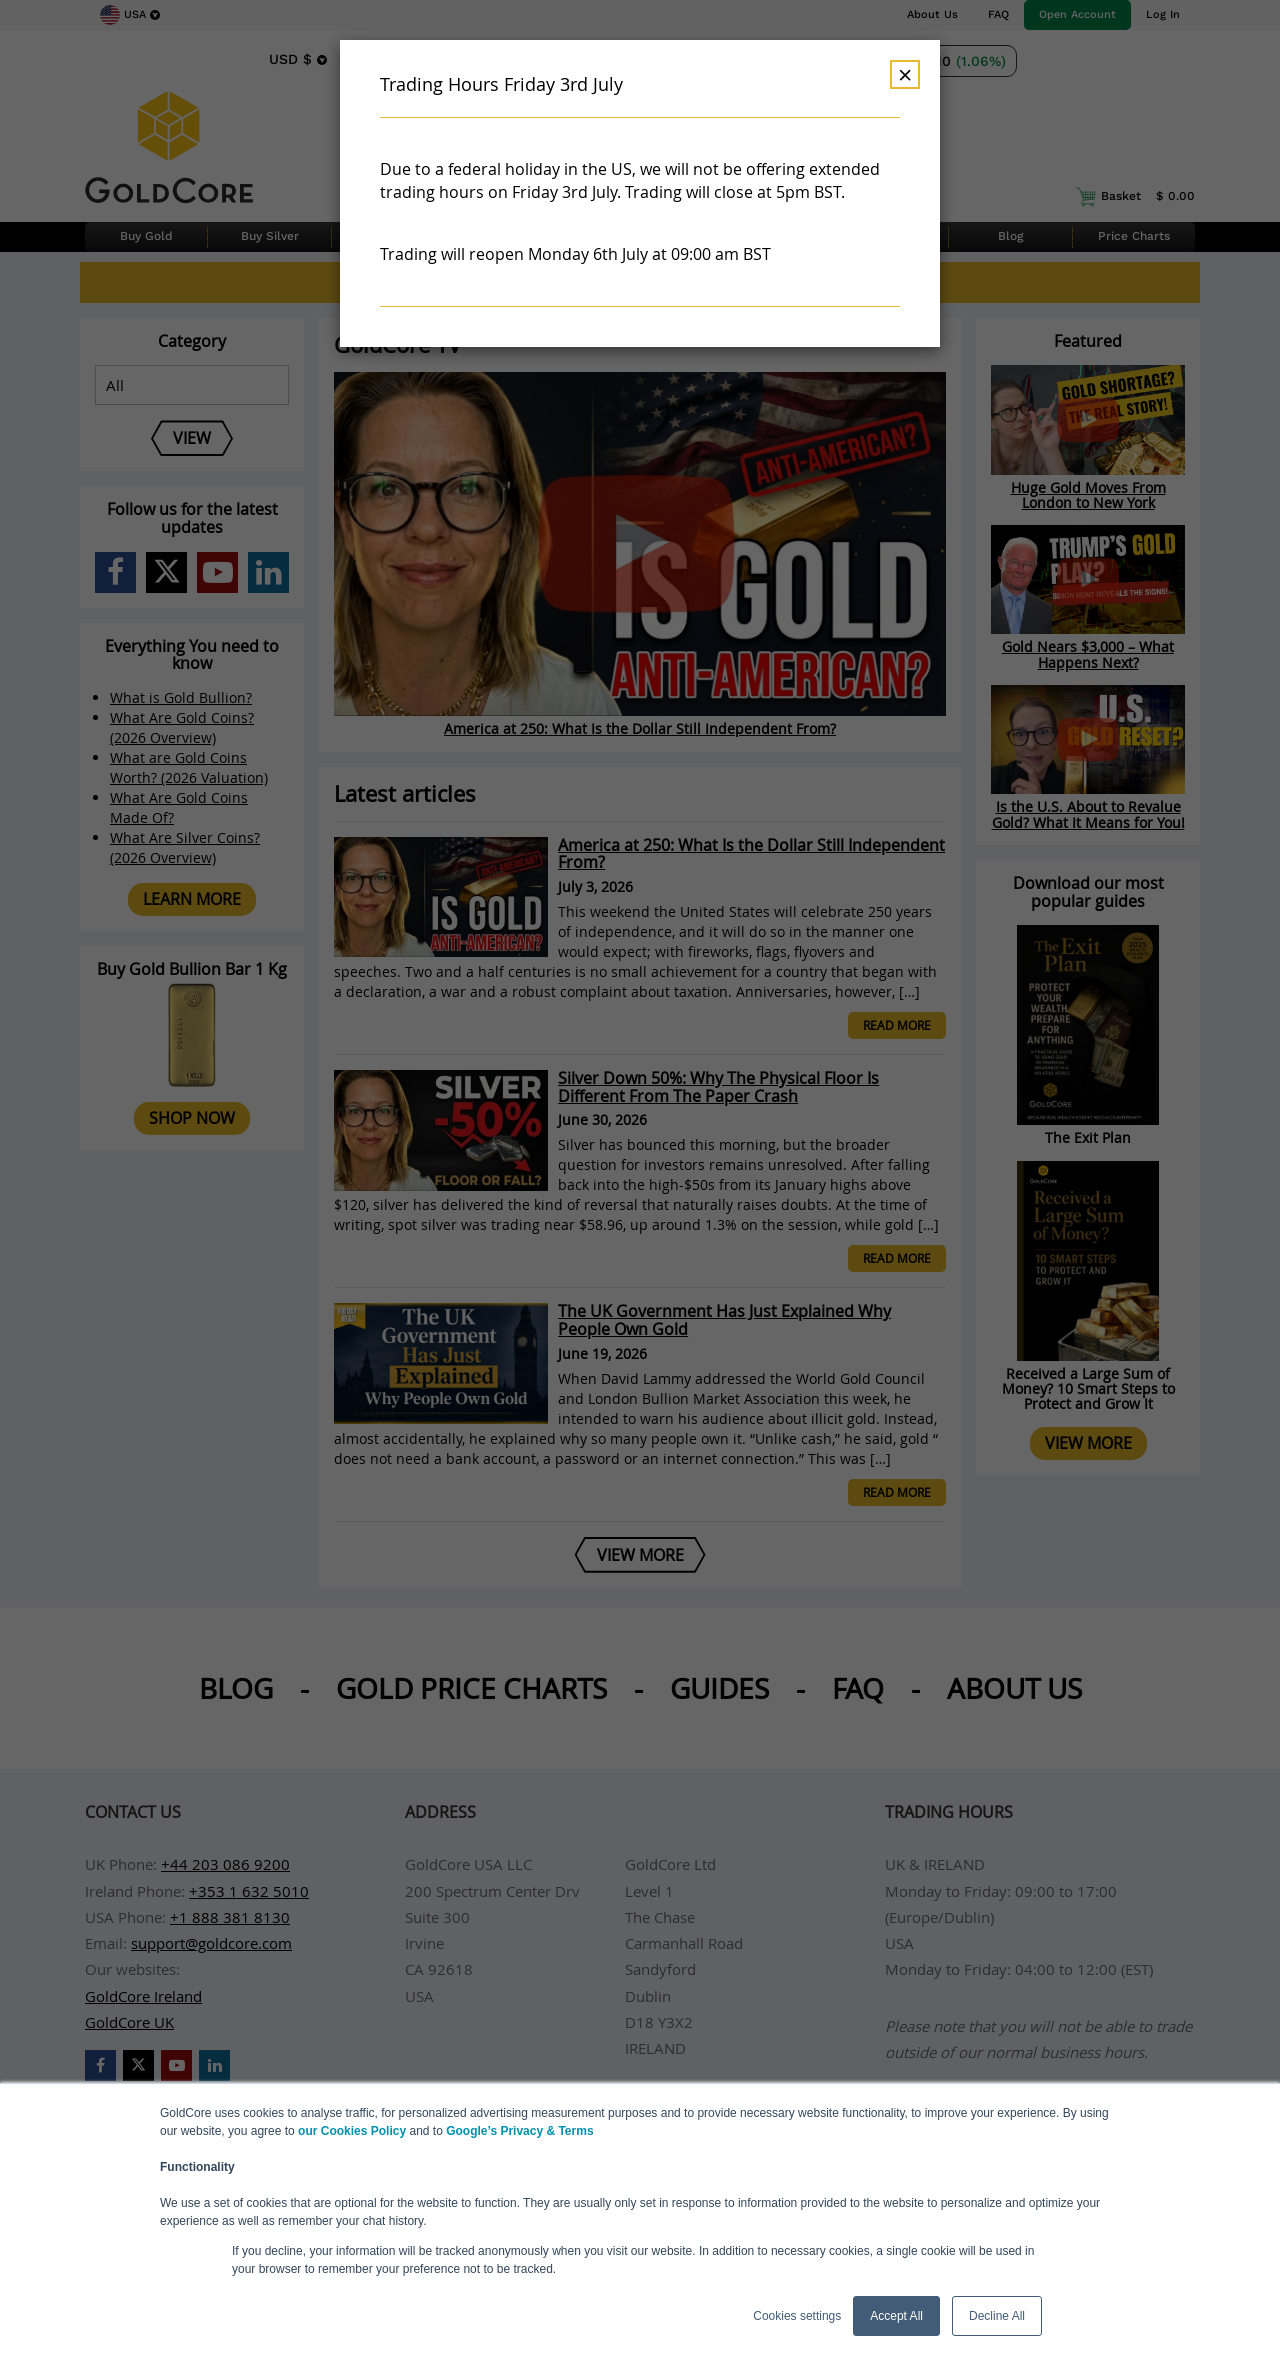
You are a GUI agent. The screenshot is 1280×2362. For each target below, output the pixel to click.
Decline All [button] (997, 2316)
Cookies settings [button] (797, 2316)
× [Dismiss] (905, 74)
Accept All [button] (896, 2316)
